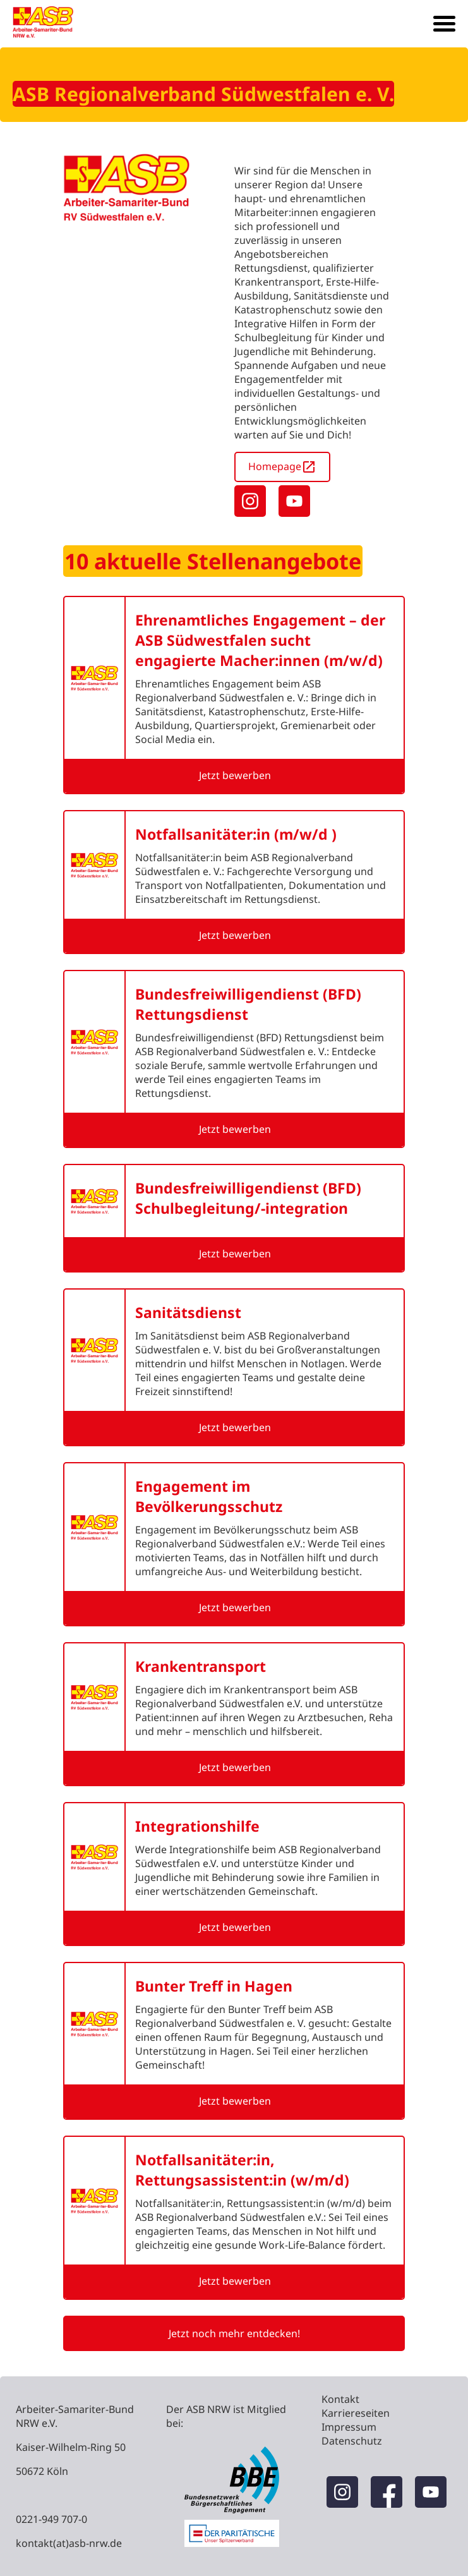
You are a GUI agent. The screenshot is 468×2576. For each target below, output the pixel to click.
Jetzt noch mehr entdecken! (234, 2333)
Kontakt (340, 2399)
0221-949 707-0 (51, 2519)
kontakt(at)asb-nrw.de (69, 2543)
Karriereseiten (355, 2413)
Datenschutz (351, 2441)
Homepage (282, 467)
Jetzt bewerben (235, 775)
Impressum (348, 2427)
